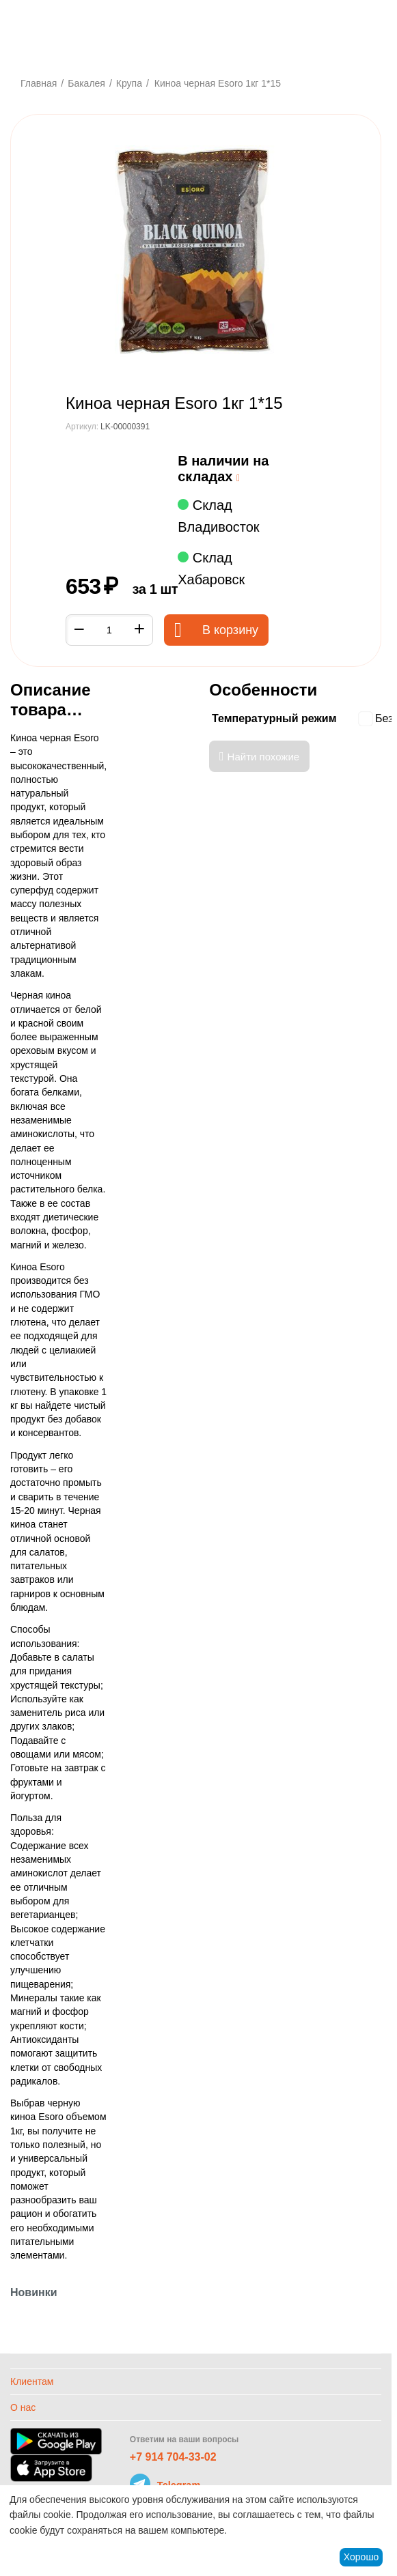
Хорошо (361, 2556)
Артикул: (82, 426)
